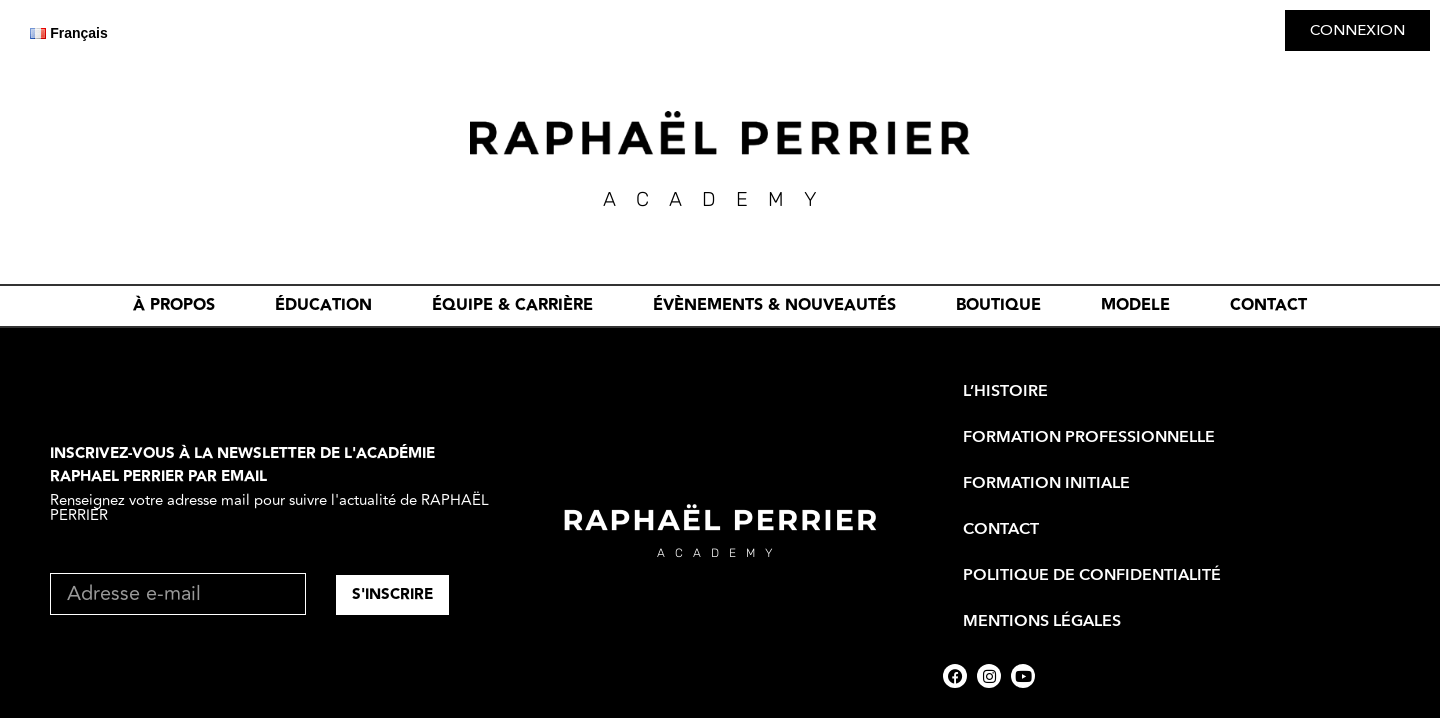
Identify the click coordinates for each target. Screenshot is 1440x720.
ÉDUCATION (323, 305)
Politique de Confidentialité (1092, 575)
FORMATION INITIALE (1046, 483)
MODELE (1135, 305)
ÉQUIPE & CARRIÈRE (512, 305)
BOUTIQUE (998, 305)
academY (720, 199)
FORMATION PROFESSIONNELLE (1089, 437)
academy (720, 553)
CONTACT (1268, 305)
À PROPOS (174, 305)
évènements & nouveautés (774, 305)
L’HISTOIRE (1005, 391)
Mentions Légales (1042, 621)
